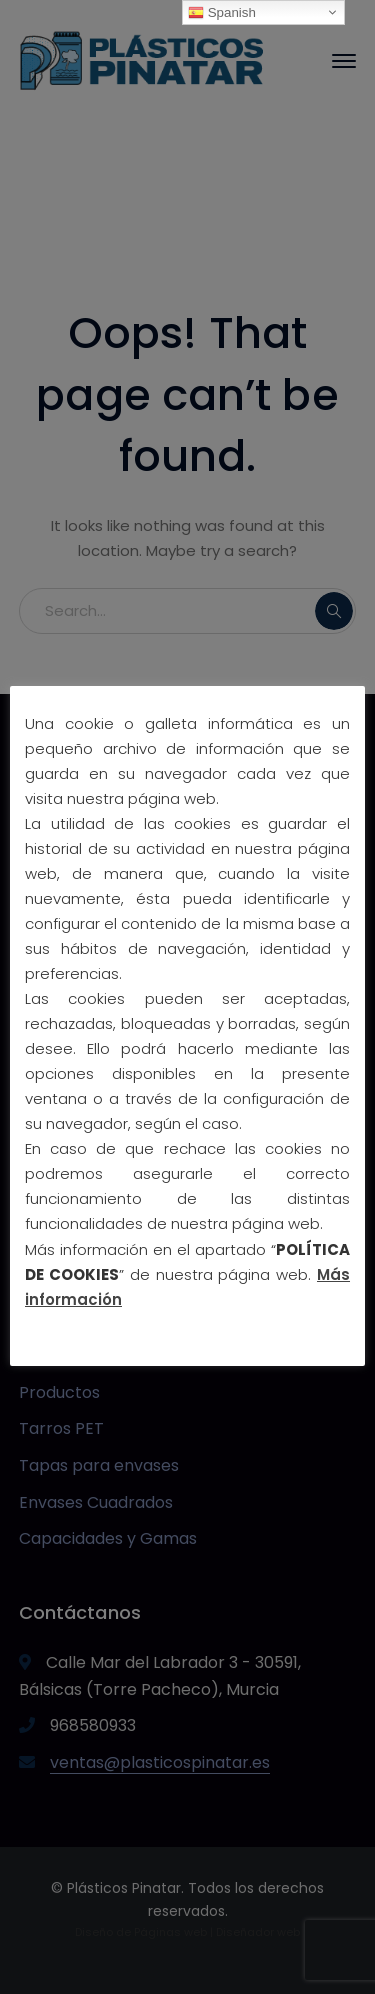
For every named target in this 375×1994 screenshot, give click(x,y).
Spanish (222, 13)
